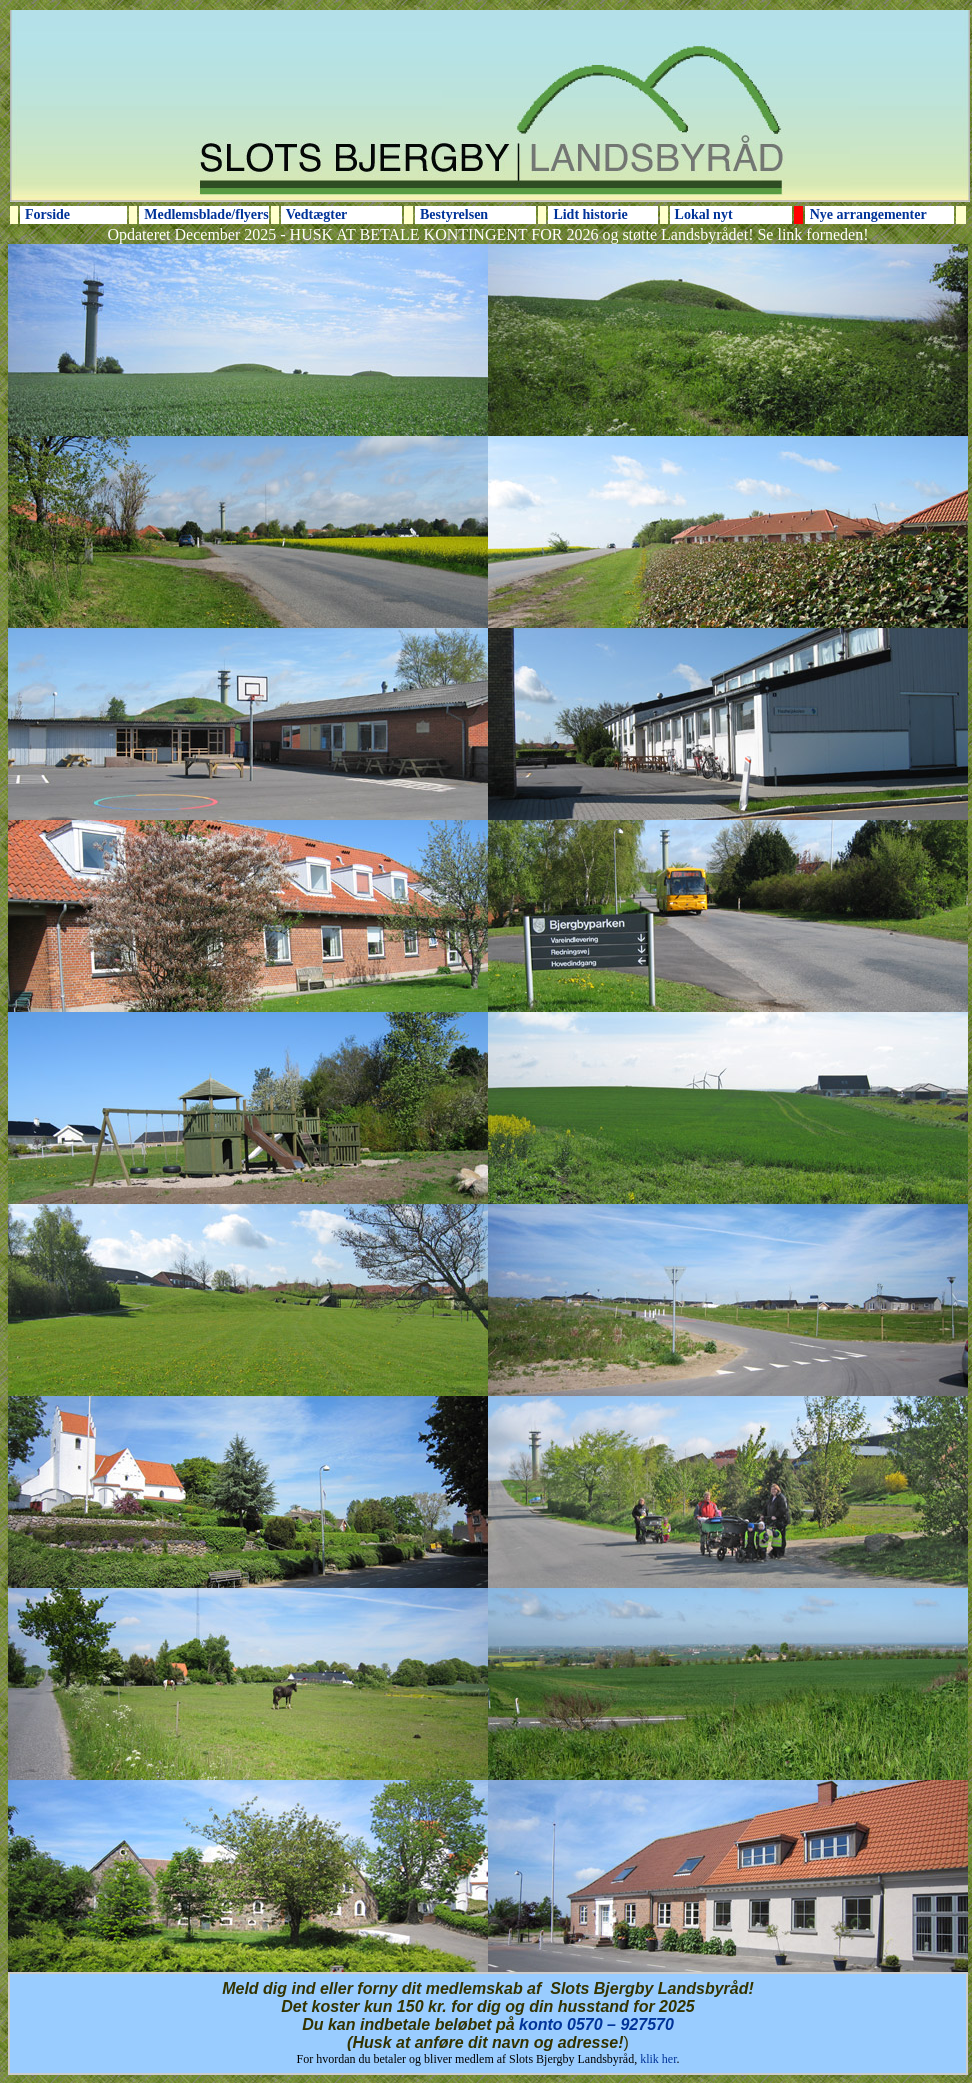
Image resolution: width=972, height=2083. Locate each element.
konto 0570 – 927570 (596, 2024)
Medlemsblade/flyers (206, 214)
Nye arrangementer (868, 214)
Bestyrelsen (454, 214)
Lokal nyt (704, 214)
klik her (658, 2059)
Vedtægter (317, 214)
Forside (47, 214)
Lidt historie (590, 214)
